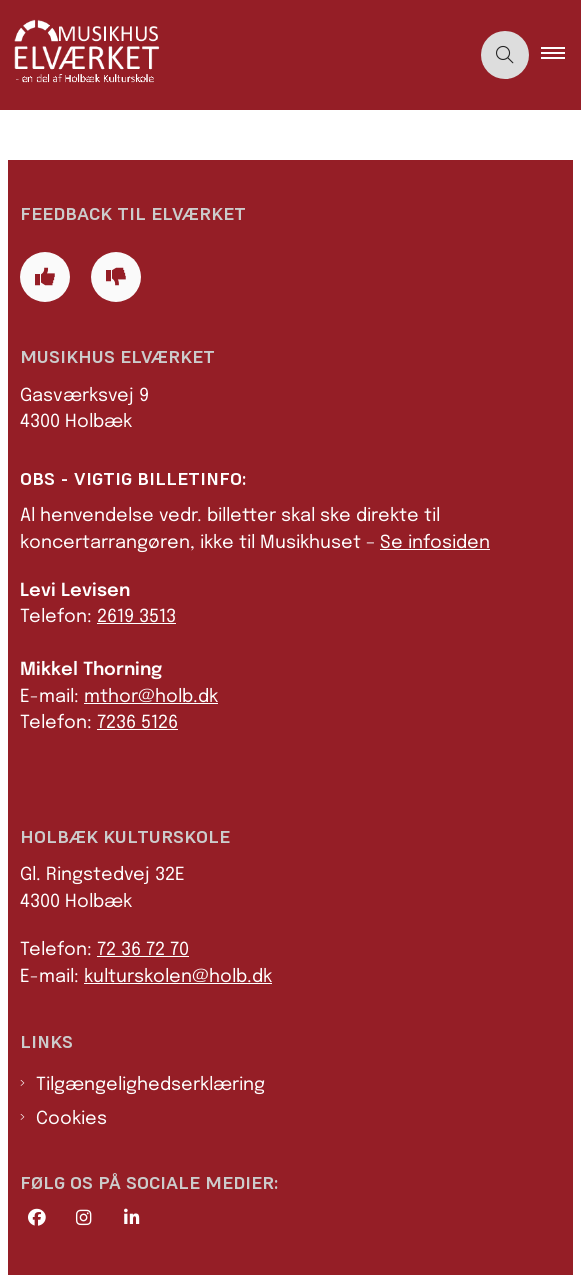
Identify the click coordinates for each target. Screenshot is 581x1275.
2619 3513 (136, 617)
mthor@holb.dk (151, 697)
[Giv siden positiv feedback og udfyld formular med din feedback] (45, 277)
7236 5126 (137, 723)
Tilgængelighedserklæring (150, 1085)
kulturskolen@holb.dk (178, 977)
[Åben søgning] (505, 55)
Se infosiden (435, 543)
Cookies (71, 1119)
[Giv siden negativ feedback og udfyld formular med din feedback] (116, 277)
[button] (561, 55)
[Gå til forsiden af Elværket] (234, 55)
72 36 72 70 (143, 950)
